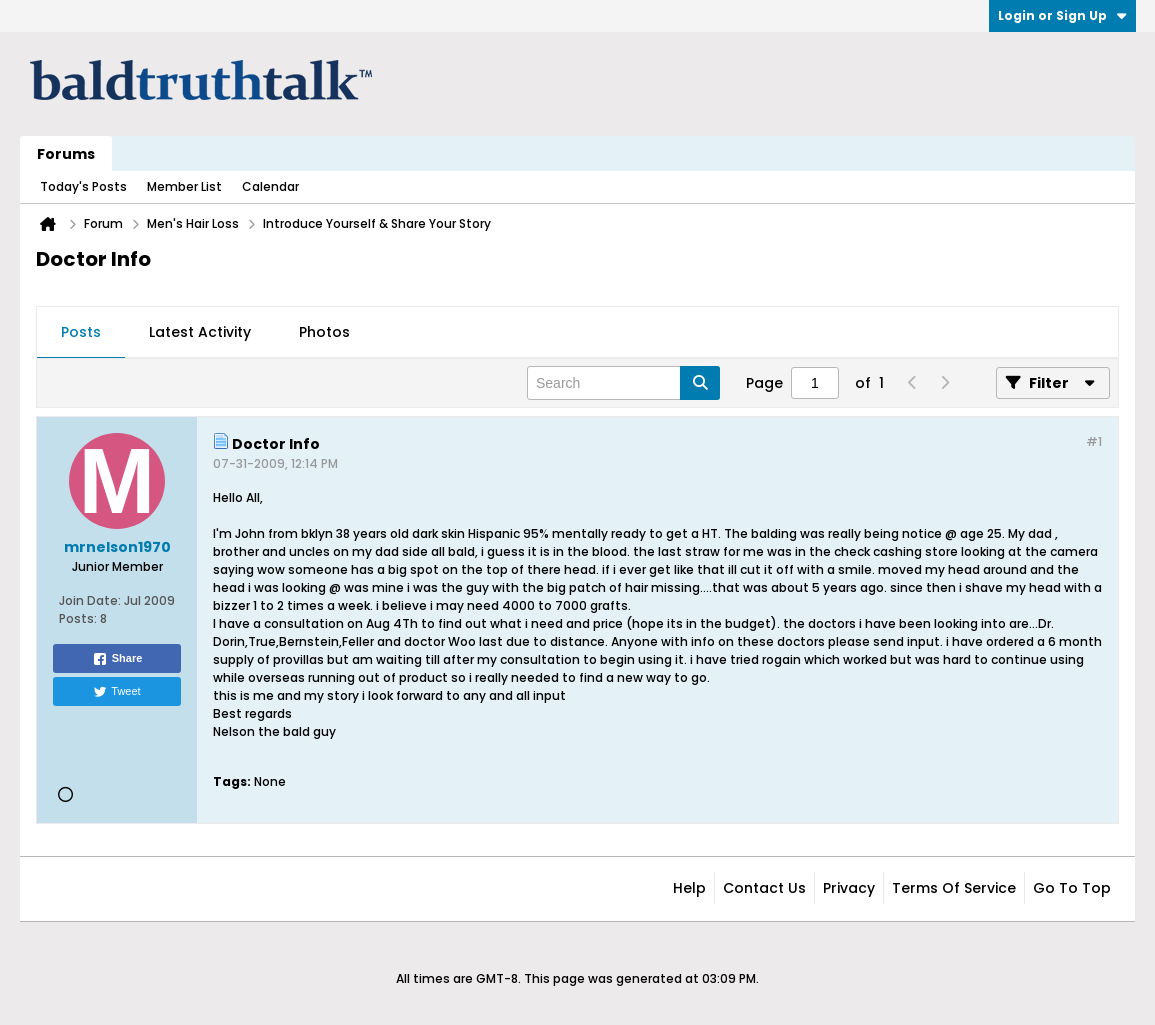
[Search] (623, 383)
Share (117, 659)
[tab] (81, 333)
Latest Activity (200, 332)
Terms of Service (954, 888)
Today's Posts (83, 186)
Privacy (849, 888)
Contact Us (764, 888)
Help (689, 888)
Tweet (116, 692)
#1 (1094, 441)
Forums (66, 154)
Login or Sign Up (1062, 15)
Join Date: (90, 600)
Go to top (1072, 888)
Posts (81, 332)
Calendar (270, 186)
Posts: (78, 618)
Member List (184, 186)
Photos (324, 332)
